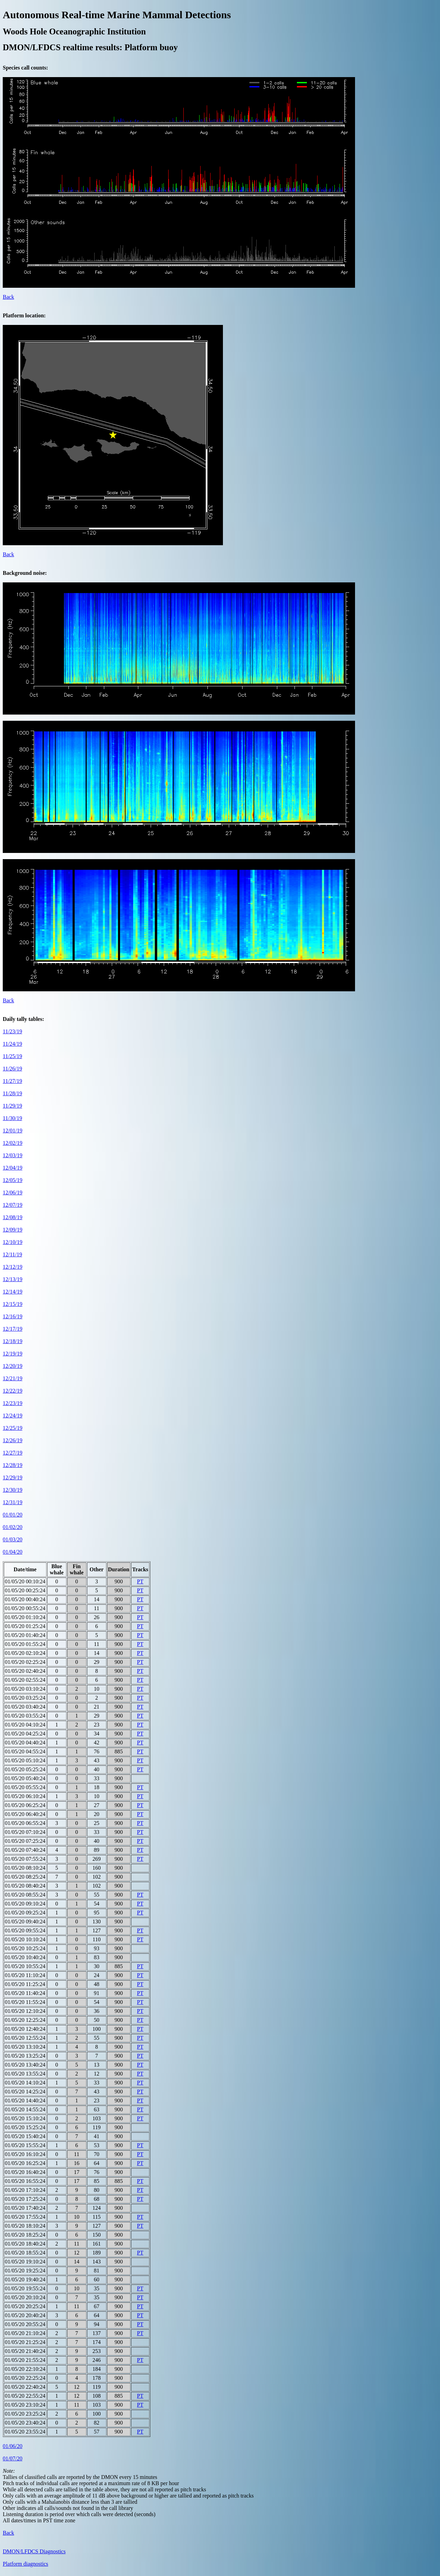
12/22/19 (12, 1391)
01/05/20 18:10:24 (25, 2226)
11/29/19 (12, 1106)
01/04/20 (12, 1552)
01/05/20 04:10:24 (25, 1725)
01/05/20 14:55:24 (25, 2109)
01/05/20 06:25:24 (25, 1805)
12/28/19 (12, 1465)
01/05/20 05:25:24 (25, 1769)
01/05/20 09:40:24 (25, 1921)
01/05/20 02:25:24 (25, 1662)
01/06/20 (12, 2446)
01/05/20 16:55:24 (25, 2181)
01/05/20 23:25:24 (25, 2414)
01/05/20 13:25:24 (25, 2056)
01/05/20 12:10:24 (25, 2011)
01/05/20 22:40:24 (25, 2387)
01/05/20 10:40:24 (25, 1957)
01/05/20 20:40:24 (25, 2315)
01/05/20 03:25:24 (25, 1698)
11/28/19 (12, 1093)
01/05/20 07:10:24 (25, 1832)
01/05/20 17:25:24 (25, 2199)
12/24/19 (12, 1415)
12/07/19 (12, 1205)
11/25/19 (12, 1056)
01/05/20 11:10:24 (25, 1975)
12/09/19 (12, 1230)
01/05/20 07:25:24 (25, 1841)
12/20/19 (12, 1366)
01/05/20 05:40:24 (25, 1778)
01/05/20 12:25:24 (25, 2020)
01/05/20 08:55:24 (25, 1895)
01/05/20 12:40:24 (25, 2029)
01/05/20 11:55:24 (25, 2002)
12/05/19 (12, 1180)
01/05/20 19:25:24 (25, 2270)
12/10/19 (12, 1242)
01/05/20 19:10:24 (25, 2261)
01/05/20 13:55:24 (25, 2074)
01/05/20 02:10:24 (25, 1653)
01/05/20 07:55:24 (25, 1859)
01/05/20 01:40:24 (25, 1635)
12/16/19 (12, 1316)
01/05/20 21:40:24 (25, 2351)
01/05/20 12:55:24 (25, 2038)
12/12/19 (12, 1267)
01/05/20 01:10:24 (25, 1617)
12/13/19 (12, 1279)
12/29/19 (12, 1477)
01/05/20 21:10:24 (25, 2333)
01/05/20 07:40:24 (25, 1850)
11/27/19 (12, 1081)
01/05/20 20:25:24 (25, 2306)
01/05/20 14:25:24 (25, 2091)
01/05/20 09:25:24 (25, 1912)
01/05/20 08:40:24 (25, 1886)
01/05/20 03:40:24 (25, 1707)
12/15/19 (12, 1304)
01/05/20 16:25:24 (25, 2163)
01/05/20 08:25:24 (25, 1877)
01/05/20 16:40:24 (25, 2172)
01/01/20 (12, 1515)
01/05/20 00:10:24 (25, 1581)
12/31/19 (12, 1502)
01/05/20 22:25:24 (25, 2378)
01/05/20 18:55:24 (25, 2253)
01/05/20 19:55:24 (25, 2288)
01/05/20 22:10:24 (25, 2369)
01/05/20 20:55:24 (25, 2324)
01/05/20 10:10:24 (25, 1939)
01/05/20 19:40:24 (25, 2279)
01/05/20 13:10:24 (25, 2047)
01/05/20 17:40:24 (25, 2208)
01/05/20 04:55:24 (25, 1751)
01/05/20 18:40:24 (25, 2244)
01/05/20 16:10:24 (25, 2154)
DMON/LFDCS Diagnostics (34, 2551)
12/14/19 (12, 1292)
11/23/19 (12, 1031)
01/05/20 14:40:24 (25, 2100)
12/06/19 (12, 1192)
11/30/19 (12, 1118)
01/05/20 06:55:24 (25, 1823)
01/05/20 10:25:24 (25, 1948)
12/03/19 (12, 1155)
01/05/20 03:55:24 (25, 1716)
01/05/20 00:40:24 (25, 1599)
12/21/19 (12, 1378)
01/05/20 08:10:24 (25, 1868)
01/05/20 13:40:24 (25, 2065)
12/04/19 (12, 1168)
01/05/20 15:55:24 (25, 2145)
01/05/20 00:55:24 (25, 1608)
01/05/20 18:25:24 (25, 2235)
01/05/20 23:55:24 (25, 2432)
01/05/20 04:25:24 (25, 1733)
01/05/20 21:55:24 (25, 2360)
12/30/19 (12, 1490)
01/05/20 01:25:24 (25, 1626)
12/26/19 (12, 1440)
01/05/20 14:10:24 (25, 2083)
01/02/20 (12, 1527)
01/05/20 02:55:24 (25, 1680)
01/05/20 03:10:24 (25, 1689)
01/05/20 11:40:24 (25, 1993)
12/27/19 (12, 1453)
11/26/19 (12, 1068)
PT (140, 1581)
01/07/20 (12, 2458)
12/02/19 (12, 1143)
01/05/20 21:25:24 (25, 2342)
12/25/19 (12, 1428)
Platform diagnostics (25, 2564)
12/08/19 (12, 1217)
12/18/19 (12, 1341)
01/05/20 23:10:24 (25, 2405)
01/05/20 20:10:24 (25, 2297)
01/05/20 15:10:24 (25, 2118)
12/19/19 (12, 1353)
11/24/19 (12, 1044)
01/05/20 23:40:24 (25, 2423)
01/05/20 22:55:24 (25, 2396)
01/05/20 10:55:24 (25, 1966)
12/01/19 (12, 1130)
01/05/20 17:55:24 (25, 2217)
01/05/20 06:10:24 (25, 1796)
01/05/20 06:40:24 (25, 1814)
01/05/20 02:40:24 (25, 1671)
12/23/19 (12, 1403)
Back (8, 297)
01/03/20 (12, 1539)
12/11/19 (12, 1254)
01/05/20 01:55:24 (25, 1644)
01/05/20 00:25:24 (25, 1590)
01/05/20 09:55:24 (25, 1930)
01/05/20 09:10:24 (25, 1904)
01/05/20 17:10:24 (25, 2190)
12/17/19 (12, 1329)
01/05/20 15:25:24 (25, 2127)
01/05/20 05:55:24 (25, 1787)
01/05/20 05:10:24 (25, 1760)
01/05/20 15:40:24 (25, 2136)
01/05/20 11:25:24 (25, 1984)
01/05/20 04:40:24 (25, 1742)
